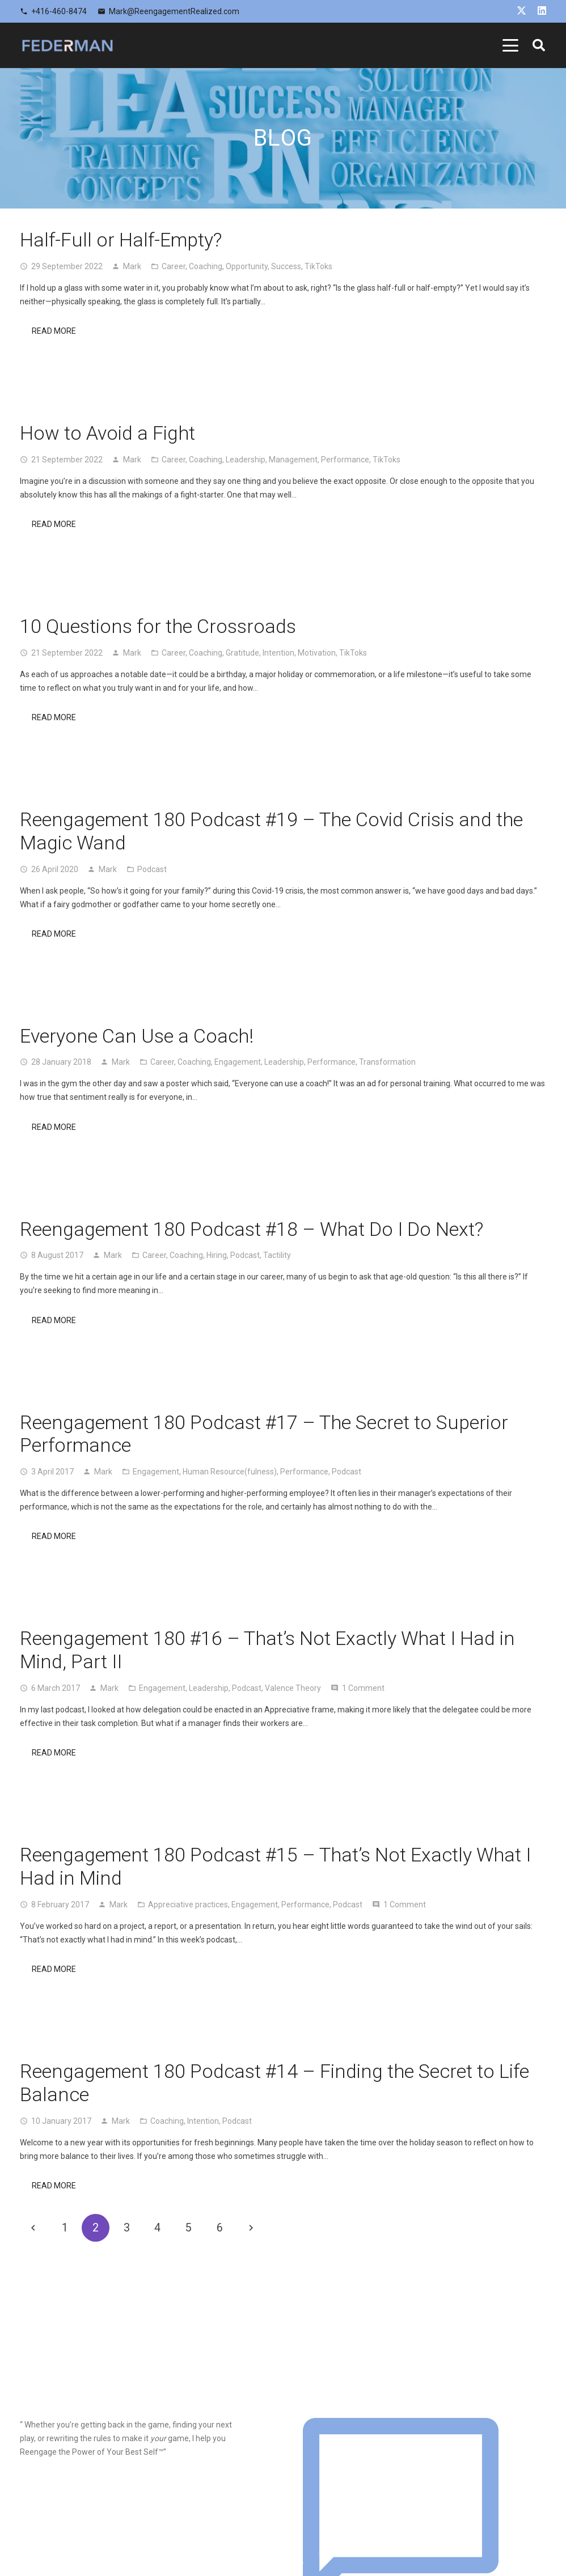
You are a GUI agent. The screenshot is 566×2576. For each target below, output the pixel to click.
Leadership (245, 459)
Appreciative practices (188, 1904)
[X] (521, 10)
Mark (132, 266)
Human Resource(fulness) (230, 1471)
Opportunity (247, 266)
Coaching (205, 266)
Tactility (277, 1255)
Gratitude (242, 652)
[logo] (67, 45)
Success (286, 266)
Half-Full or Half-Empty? (121, 239)
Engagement (237, 1061)
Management (293, 459)
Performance (345, 459)
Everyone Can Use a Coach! (137, 1036)
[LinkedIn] (542, 10)
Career (173, 266)
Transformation (387, 1061)
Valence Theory (293, 1688)
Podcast (152, 869)
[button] (510, 45)
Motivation (317, 652)
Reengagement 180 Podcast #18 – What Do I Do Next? (251, 1229)
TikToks (318, 266)
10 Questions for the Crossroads (158, 626)
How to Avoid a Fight (107, 433)
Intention (278, 652)
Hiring (216, 1255)
